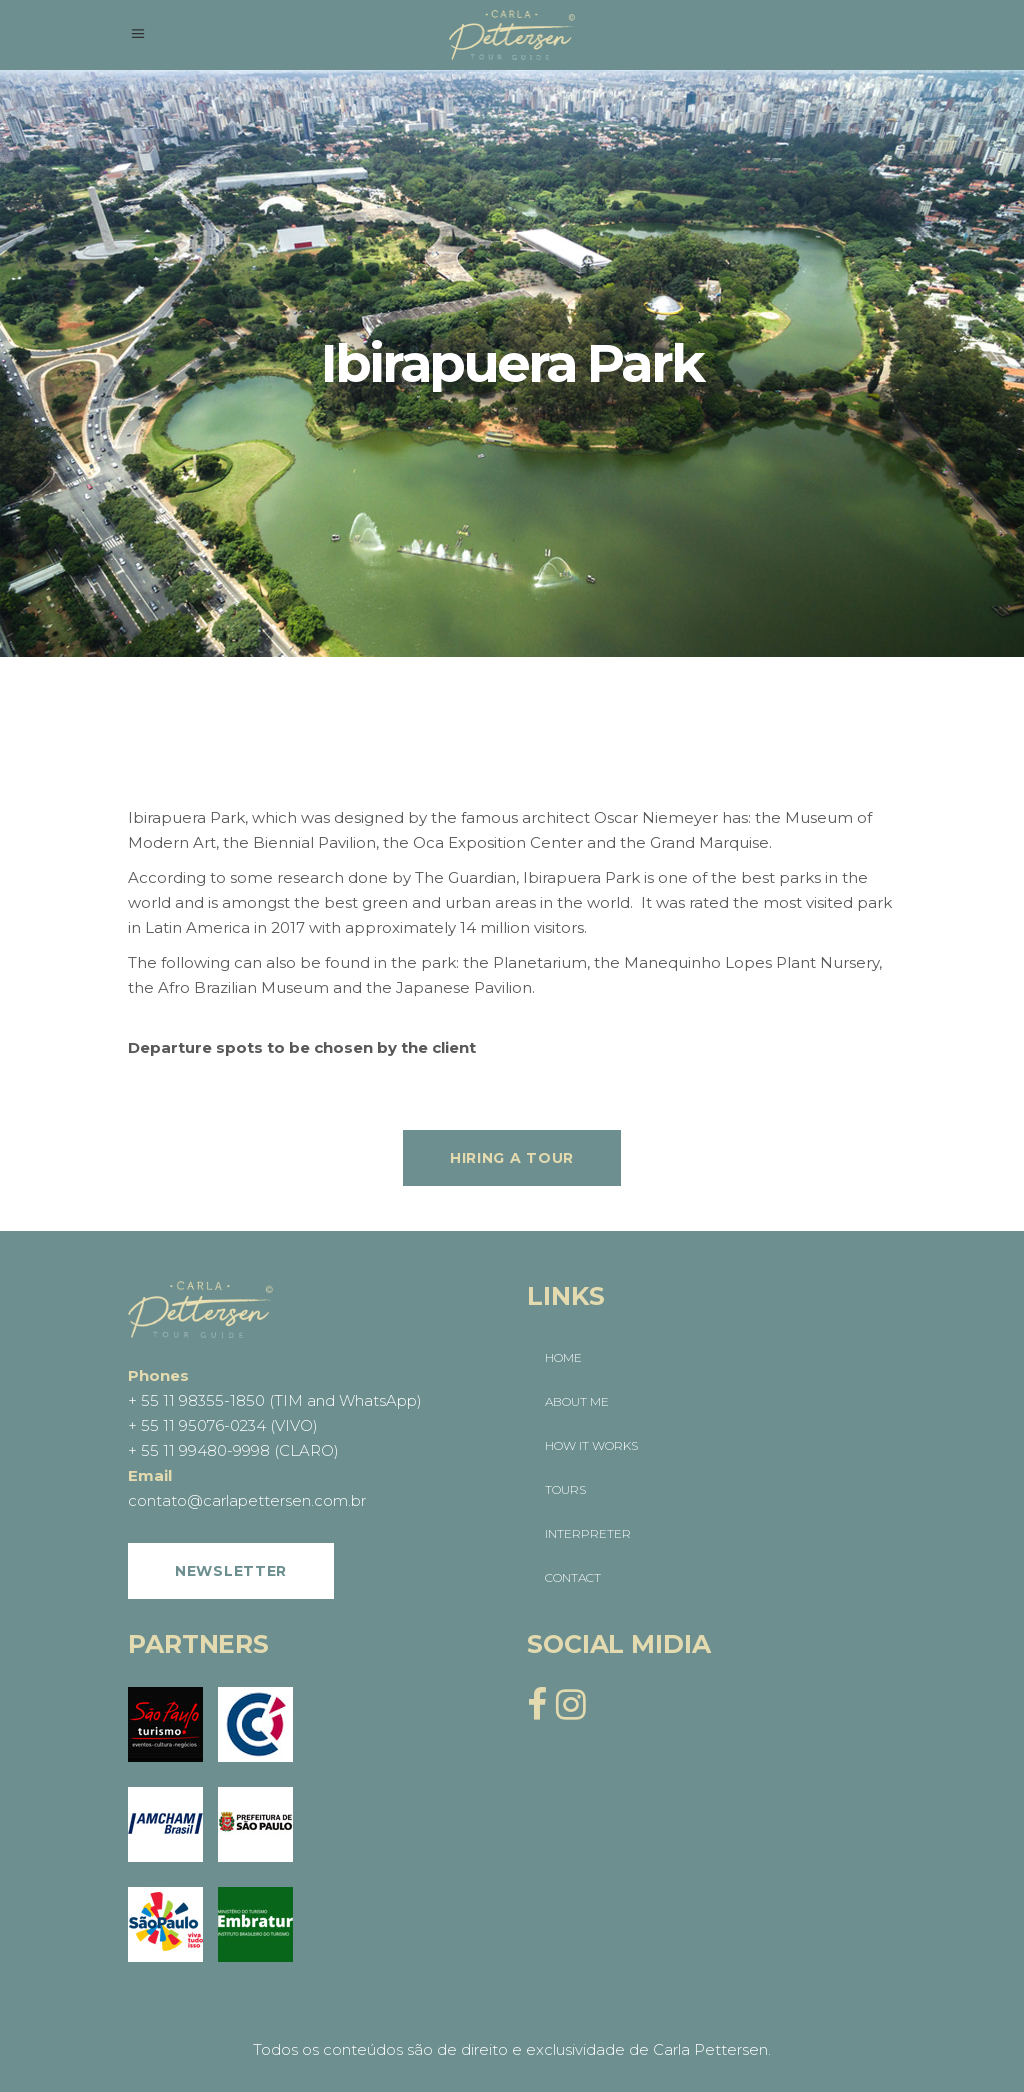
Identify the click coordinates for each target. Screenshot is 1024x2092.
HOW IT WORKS (591, 1445)
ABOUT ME (577, 1401)
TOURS (565, 1489)
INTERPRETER (588, 1533)
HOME (563, 1357)
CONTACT (573, 1577)
